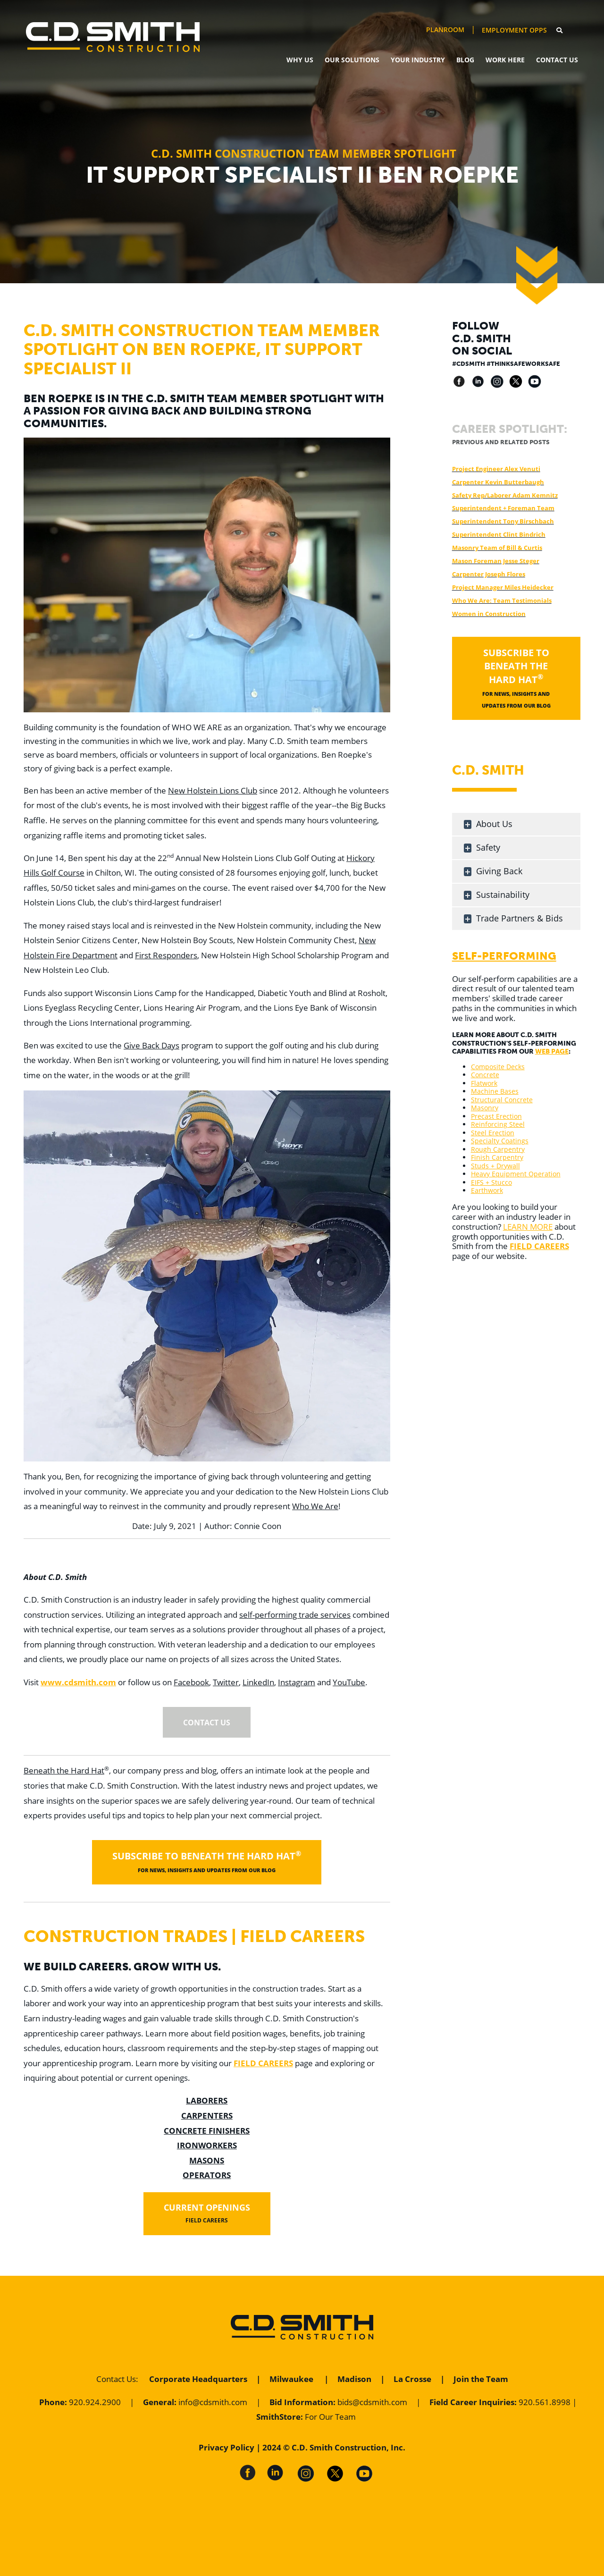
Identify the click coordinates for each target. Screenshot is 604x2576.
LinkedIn (258, 1682)
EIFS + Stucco (491, 1182)
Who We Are (315, 1506)
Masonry (484, 1107)
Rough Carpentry (498, 1149)
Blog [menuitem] (465, 60)
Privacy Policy (226, 2447)
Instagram (296, 1682)
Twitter (226, 1682)
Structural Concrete (502, 1099)
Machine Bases (495, 1091)
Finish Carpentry (497, 1157)
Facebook (191, 1682)
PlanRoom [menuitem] (445, 30)
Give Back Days (151, 1045)
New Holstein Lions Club (212, 790)
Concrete (485, 1074)
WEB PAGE (552, 1051)
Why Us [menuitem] (299, 60)
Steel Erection (492, 1132)
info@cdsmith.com (212, 2402)
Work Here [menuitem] (505, 60)
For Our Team (330, 2416)
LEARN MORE (528, 1226)
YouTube (349, 1682)
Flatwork (484, 1083)
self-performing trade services (295, 1614)
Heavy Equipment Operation (516, 1173)
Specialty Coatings (499, 1140)
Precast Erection (496, 1116)
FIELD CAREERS (263, 2063)
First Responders (166, 955)
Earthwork (487, 1190)
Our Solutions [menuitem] (352, 60)
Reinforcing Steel (498, 1124)
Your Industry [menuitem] (418, 60)
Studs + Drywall (495, 1165)
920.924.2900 (95, 2402)
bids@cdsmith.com (372, 2402)
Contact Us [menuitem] (557, 60)
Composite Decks (498, 1066)
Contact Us (116, 2378)
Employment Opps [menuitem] (514, 30)
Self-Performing (504, 956)
